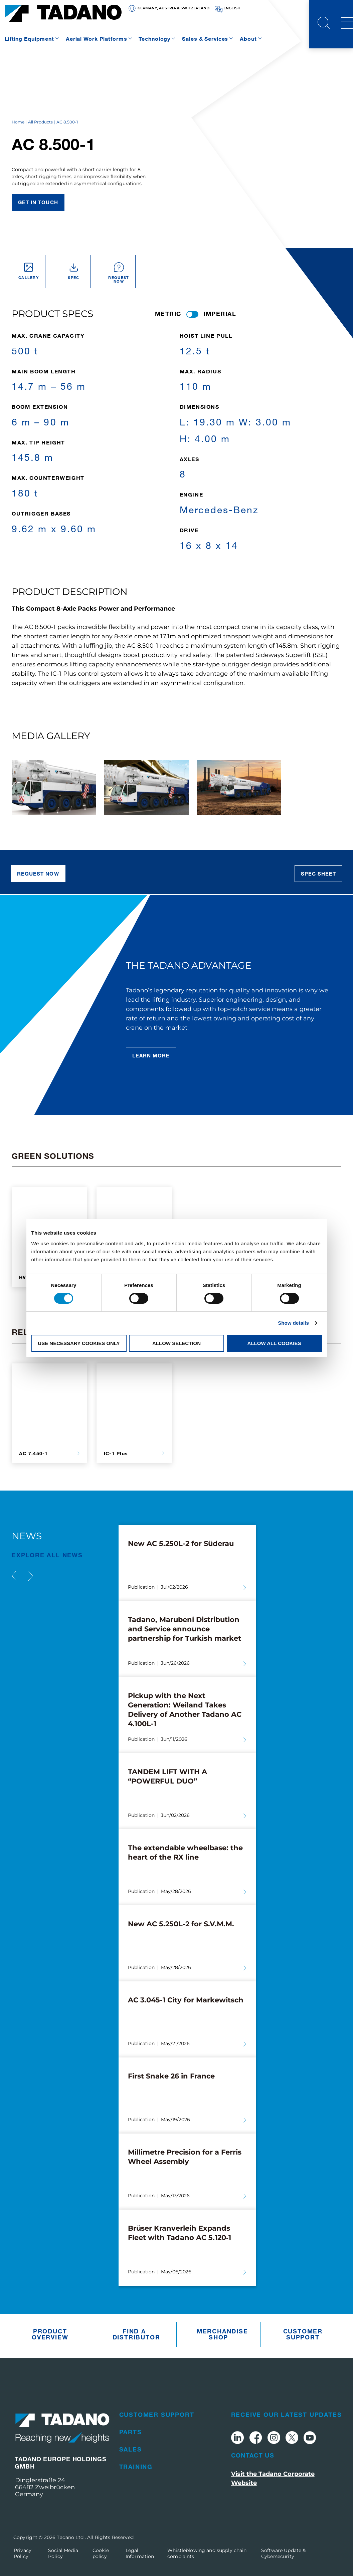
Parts (130, 2432)
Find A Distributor (136, 2334)
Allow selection (176, 1343)
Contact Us (253, 2455)
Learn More (151, 1055)
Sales (130, 2449)
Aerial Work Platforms (96, 38)
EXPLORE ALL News (47, 1555)
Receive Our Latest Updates (286, 2414)
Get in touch (38, 202)
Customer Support (303, 2334)
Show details (293, 1323)
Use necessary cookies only (79, 1343)
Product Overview (50, 2334)
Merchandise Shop (220, 2334)
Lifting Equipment (29, 38)
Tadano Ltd (71, 2537)
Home (18, 121)
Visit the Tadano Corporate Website (273, 2478)
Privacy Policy (22, 2553)
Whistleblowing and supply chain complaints (206, 2553)
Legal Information (140, 2553)
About (248, 38)
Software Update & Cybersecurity (283, 2553)
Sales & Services (205, 38)
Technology (154, 38)
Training (136, 2466)
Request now (38, 874)
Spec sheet (318, 874)
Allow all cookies (274, 1343)
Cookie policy (101, 2553)
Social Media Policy (63, 2553)
